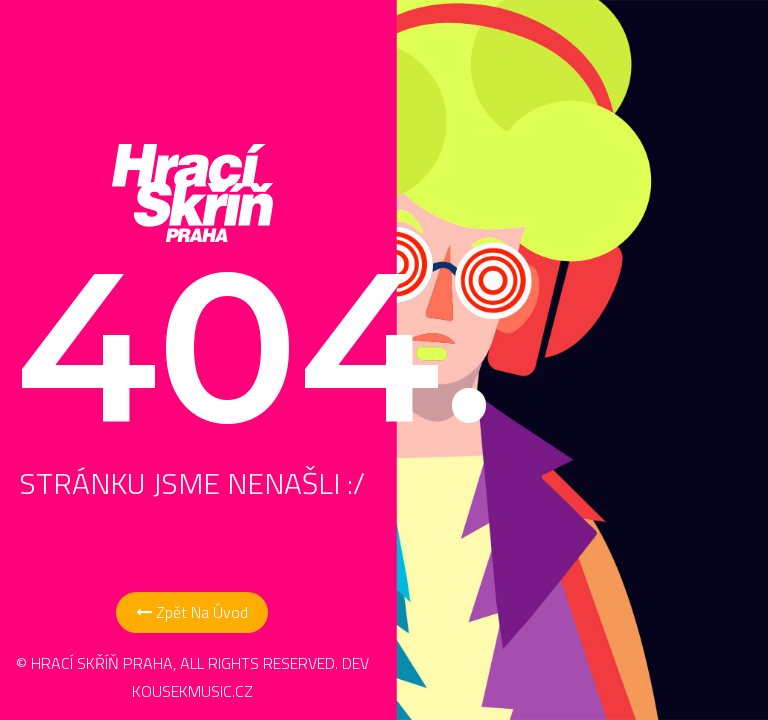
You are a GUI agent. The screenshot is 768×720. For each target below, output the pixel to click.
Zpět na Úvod (192, 612)
